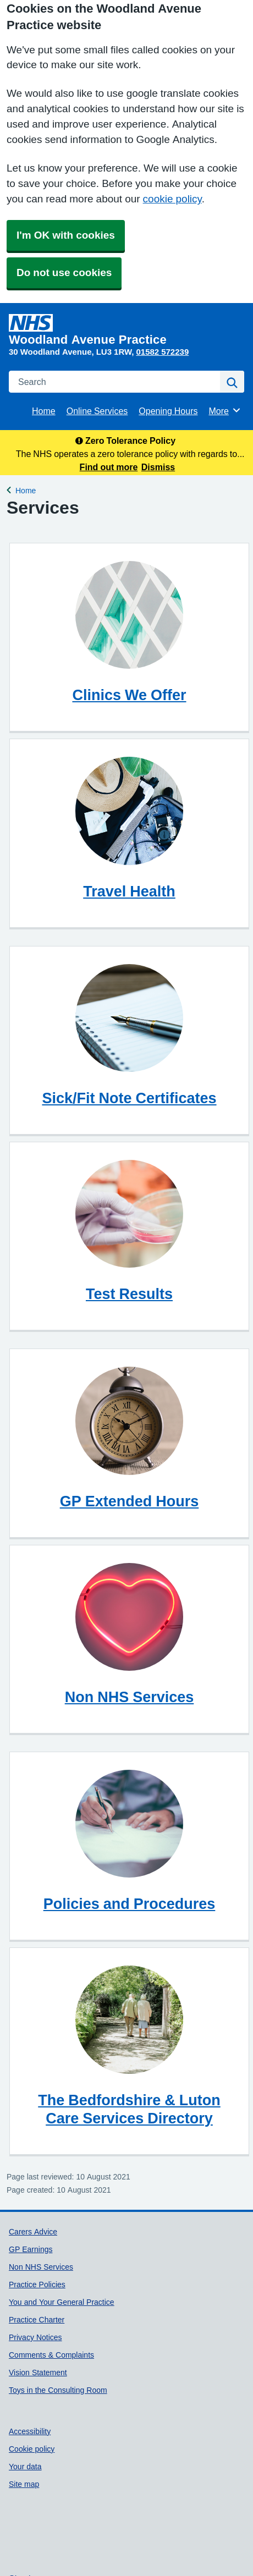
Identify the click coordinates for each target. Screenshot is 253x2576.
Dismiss (158, 467)
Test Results (129, 1293)
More (224, 410)
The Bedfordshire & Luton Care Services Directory (129, 2109)
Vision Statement (38, 2372)
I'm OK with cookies (65, 235)
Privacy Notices (35, 2337)
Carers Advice (33, 2232)
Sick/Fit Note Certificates (129, 1098)
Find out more (109, 467)
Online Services (97, 410)
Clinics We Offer (129, 694)
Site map (24, 2484)
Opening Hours (168, 410)
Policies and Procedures (129, 1903)
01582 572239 (162, 352)
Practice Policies (37, 2284)
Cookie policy (31, 2449)
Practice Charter (36, 2320)
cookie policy (172, 199)
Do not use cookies (64, 272)
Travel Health (129, 891)
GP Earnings (30, 2249)
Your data (25, 2466)
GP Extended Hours (129, 1501)
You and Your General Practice (61, 2302)
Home (44, 410)
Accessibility (30, 2431)
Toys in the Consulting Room (58, 2390)
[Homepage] (124, 330)
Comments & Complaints (51, 2355)
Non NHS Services (129, 1696)
